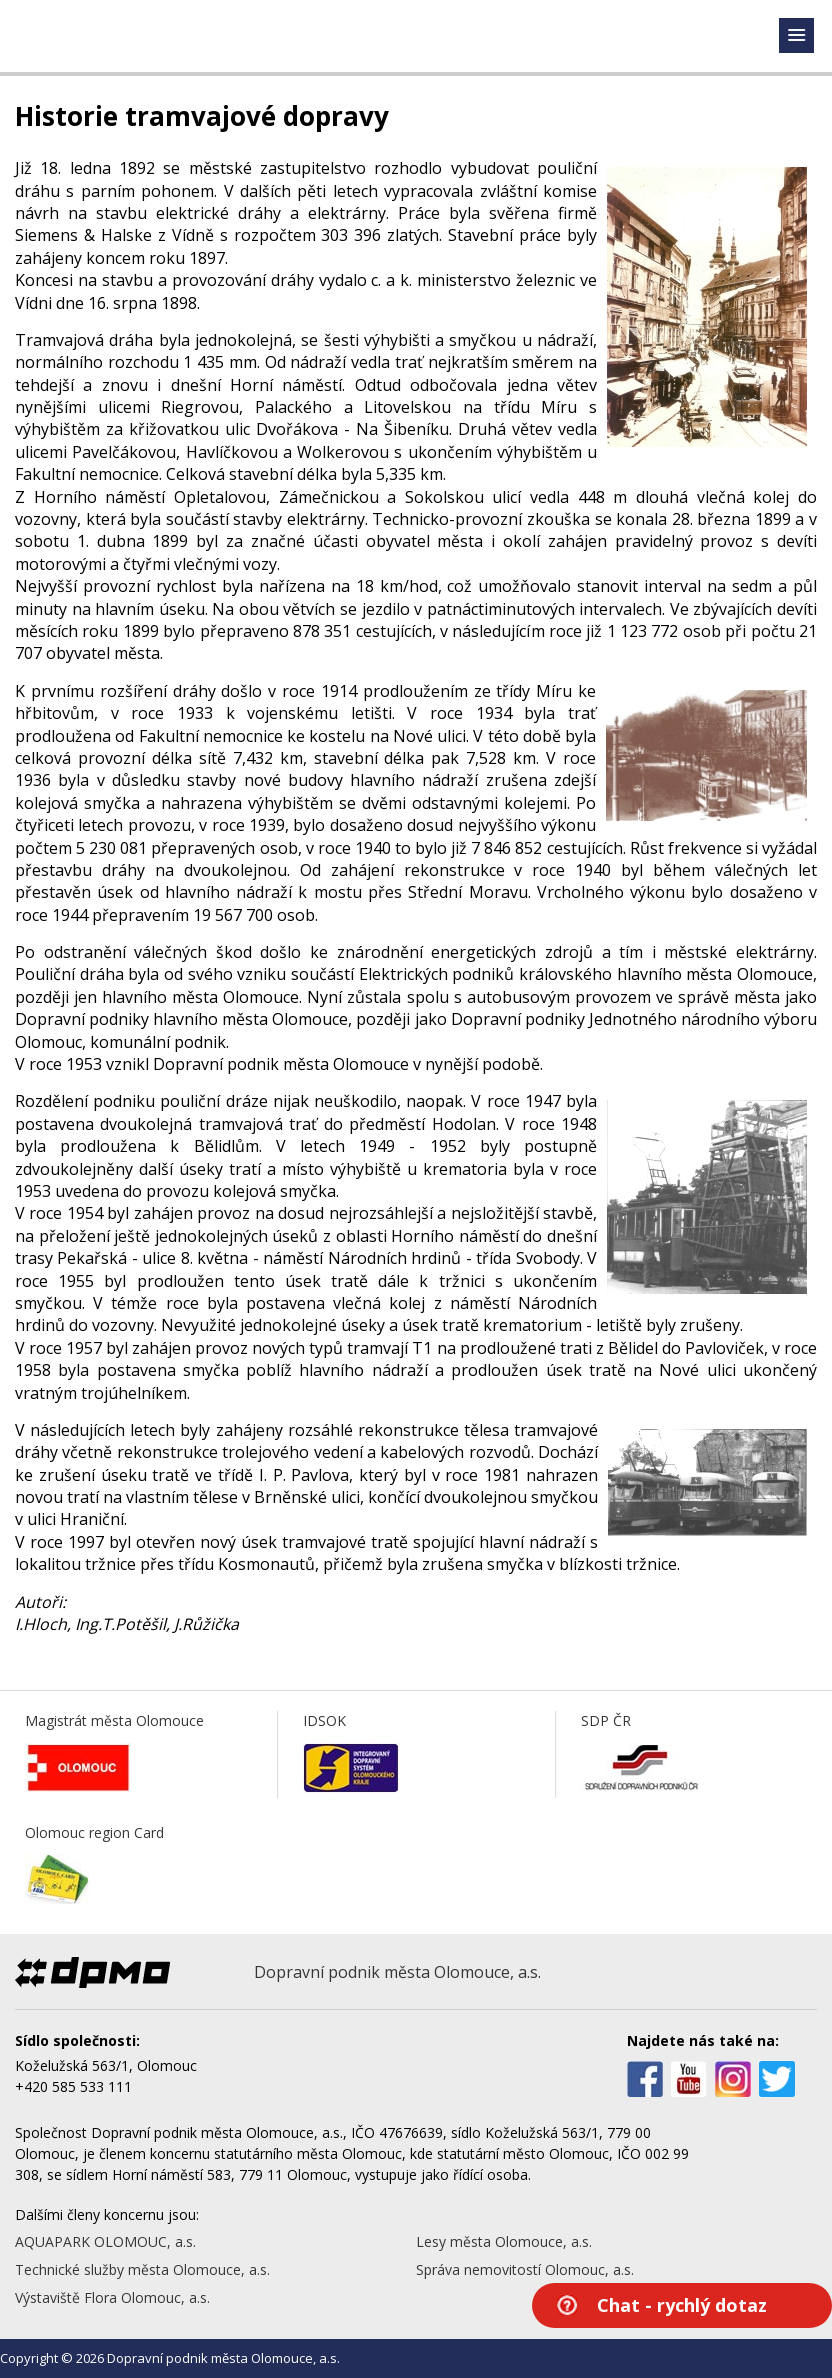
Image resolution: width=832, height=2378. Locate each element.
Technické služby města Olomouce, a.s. (142, 2269)
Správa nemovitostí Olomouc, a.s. (525, 2269)
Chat (682, 2305)
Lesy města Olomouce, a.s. (504, 2241)
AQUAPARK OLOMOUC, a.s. (105, 2241)
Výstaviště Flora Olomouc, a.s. (112, 2297)
